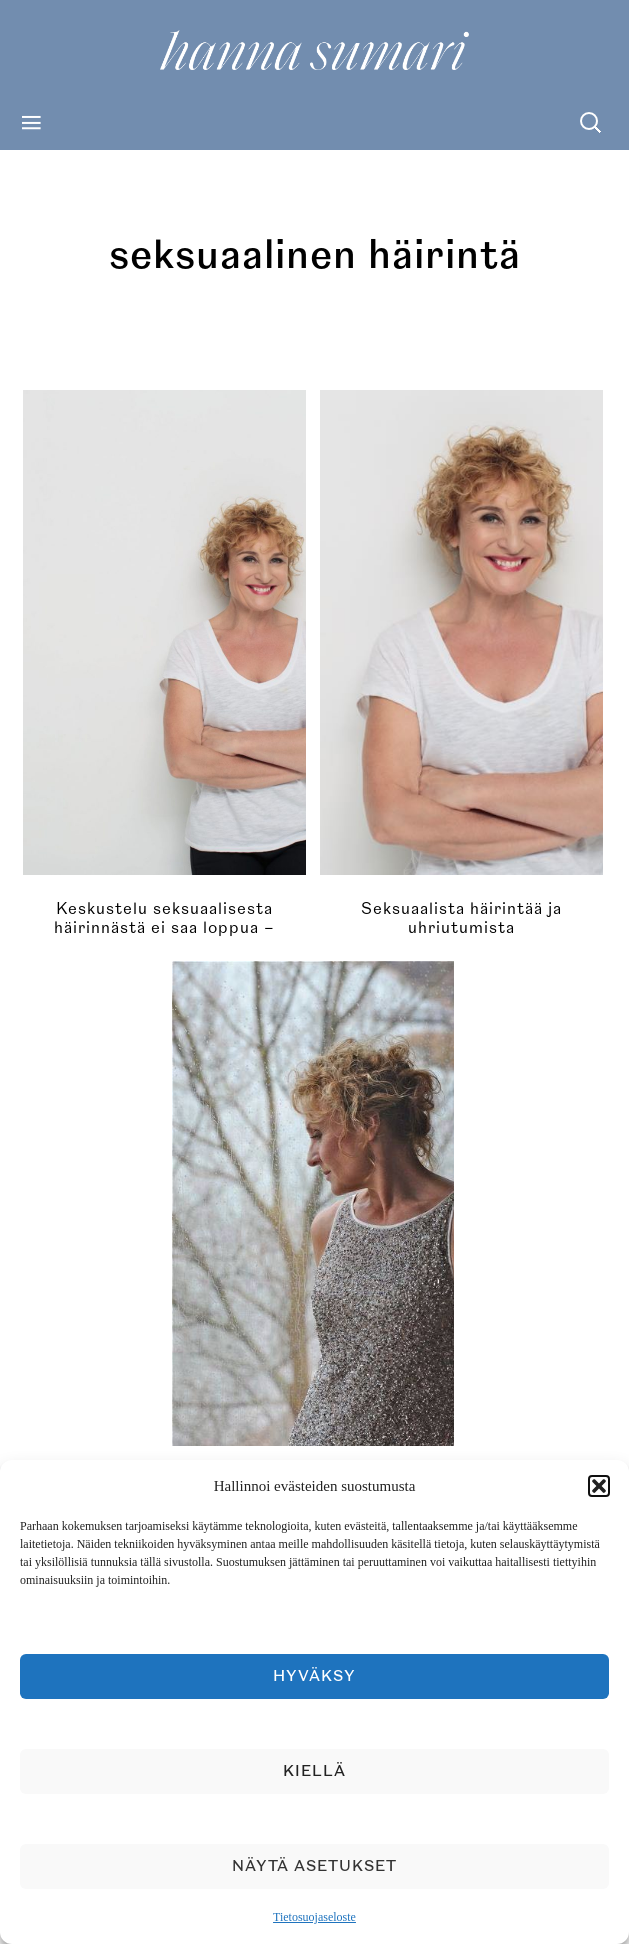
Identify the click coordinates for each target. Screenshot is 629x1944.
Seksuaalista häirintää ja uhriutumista (461, 918)
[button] (599, 1486)
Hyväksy (314, 1676)
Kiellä (314, 1771)
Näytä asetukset (314, 1866)
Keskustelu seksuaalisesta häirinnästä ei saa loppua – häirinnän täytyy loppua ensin (164, 928)
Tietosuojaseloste (314, 1917)
